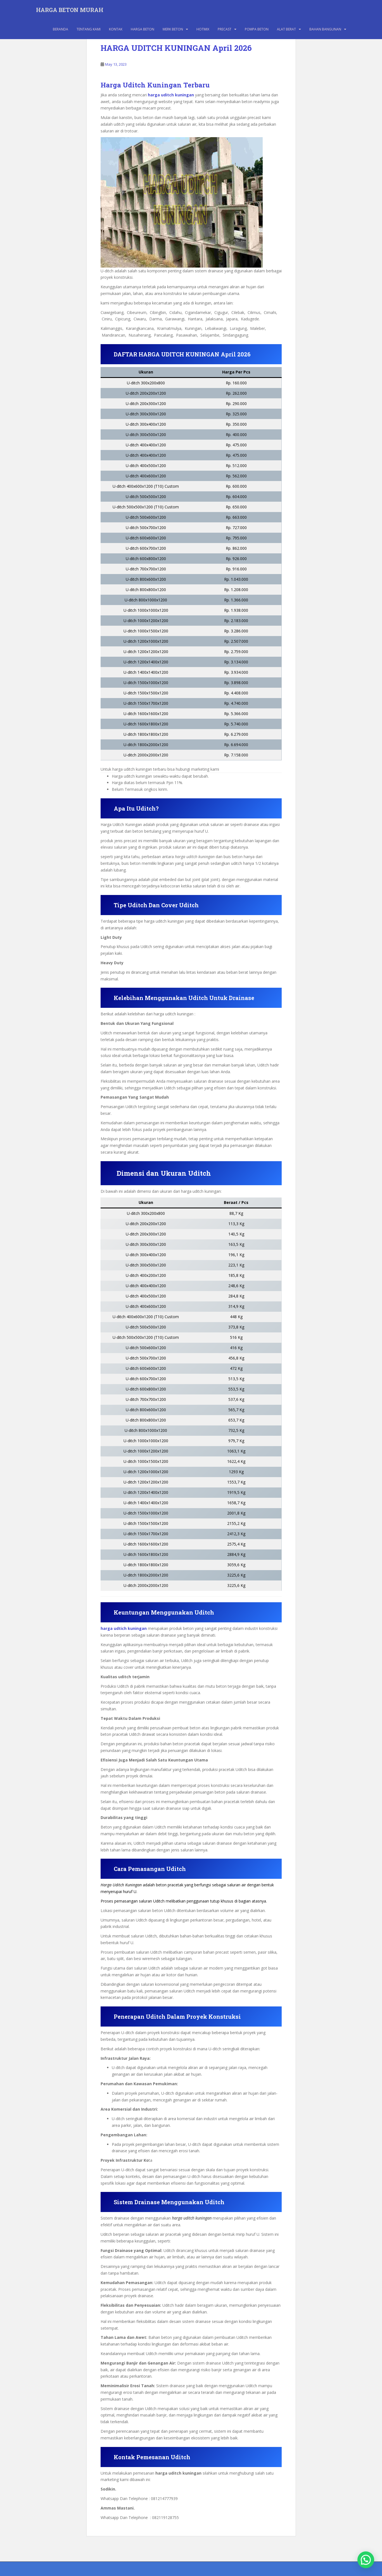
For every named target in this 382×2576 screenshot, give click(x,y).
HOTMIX (202, 29)
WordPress (341, 2570)
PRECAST (224, 29)
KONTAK (115, 29)
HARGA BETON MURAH (69, 9)
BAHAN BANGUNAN (325, 29)
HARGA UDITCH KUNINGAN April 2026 (176, 48)
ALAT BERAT (286, 29)
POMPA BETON (257, 29)
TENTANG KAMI (89, 29)
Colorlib (305, 2570)
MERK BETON (173, 29)
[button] (365, 2559)
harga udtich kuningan (124, 1628)
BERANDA (60, 29)
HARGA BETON (142, 29)
